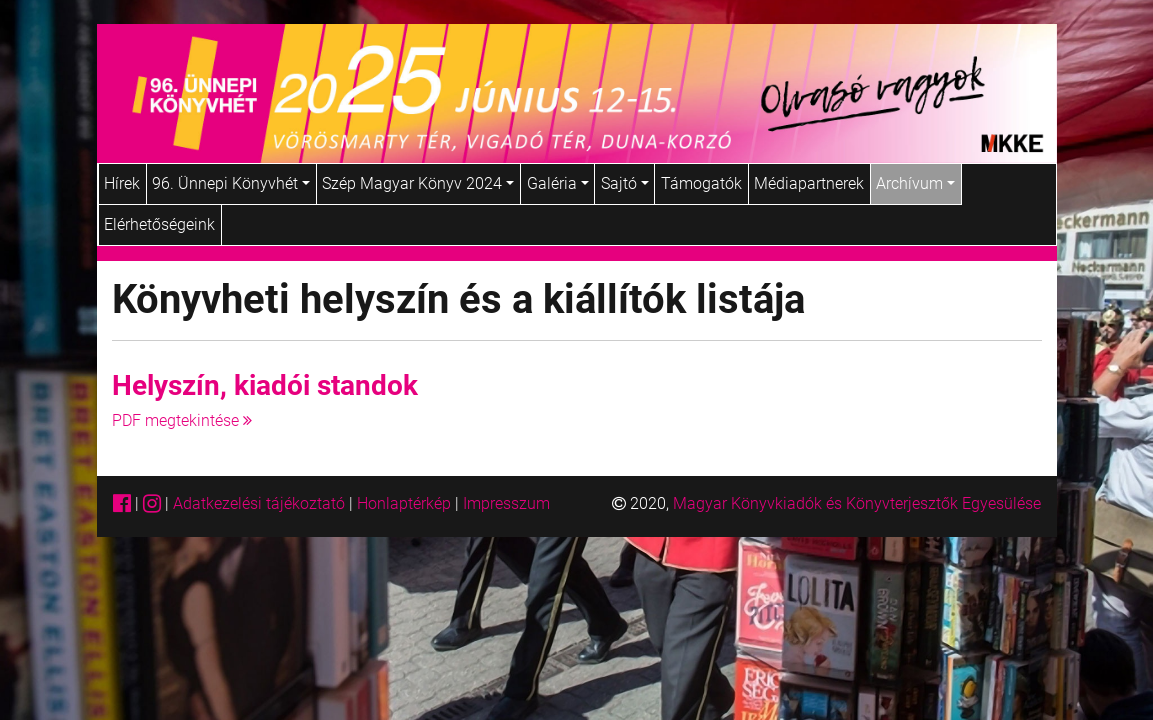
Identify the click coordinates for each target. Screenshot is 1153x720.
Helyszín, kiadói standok (265, 385)
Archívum (915, 183)
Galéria (558, 183)
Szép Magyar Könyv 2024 (418, 183)
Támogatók (701, 183)
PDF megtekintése (182, 420)
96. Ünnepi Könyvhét (231, 183)
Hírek (122, 183)
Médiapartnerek (809, 183)
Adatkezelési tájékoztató (259, 503)
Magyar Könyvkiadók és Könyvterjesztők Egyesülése (857, 503)
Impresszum (506, 503)
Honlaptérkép (406, 503)
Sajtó (625, 183)
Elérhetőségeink (159, 224)
